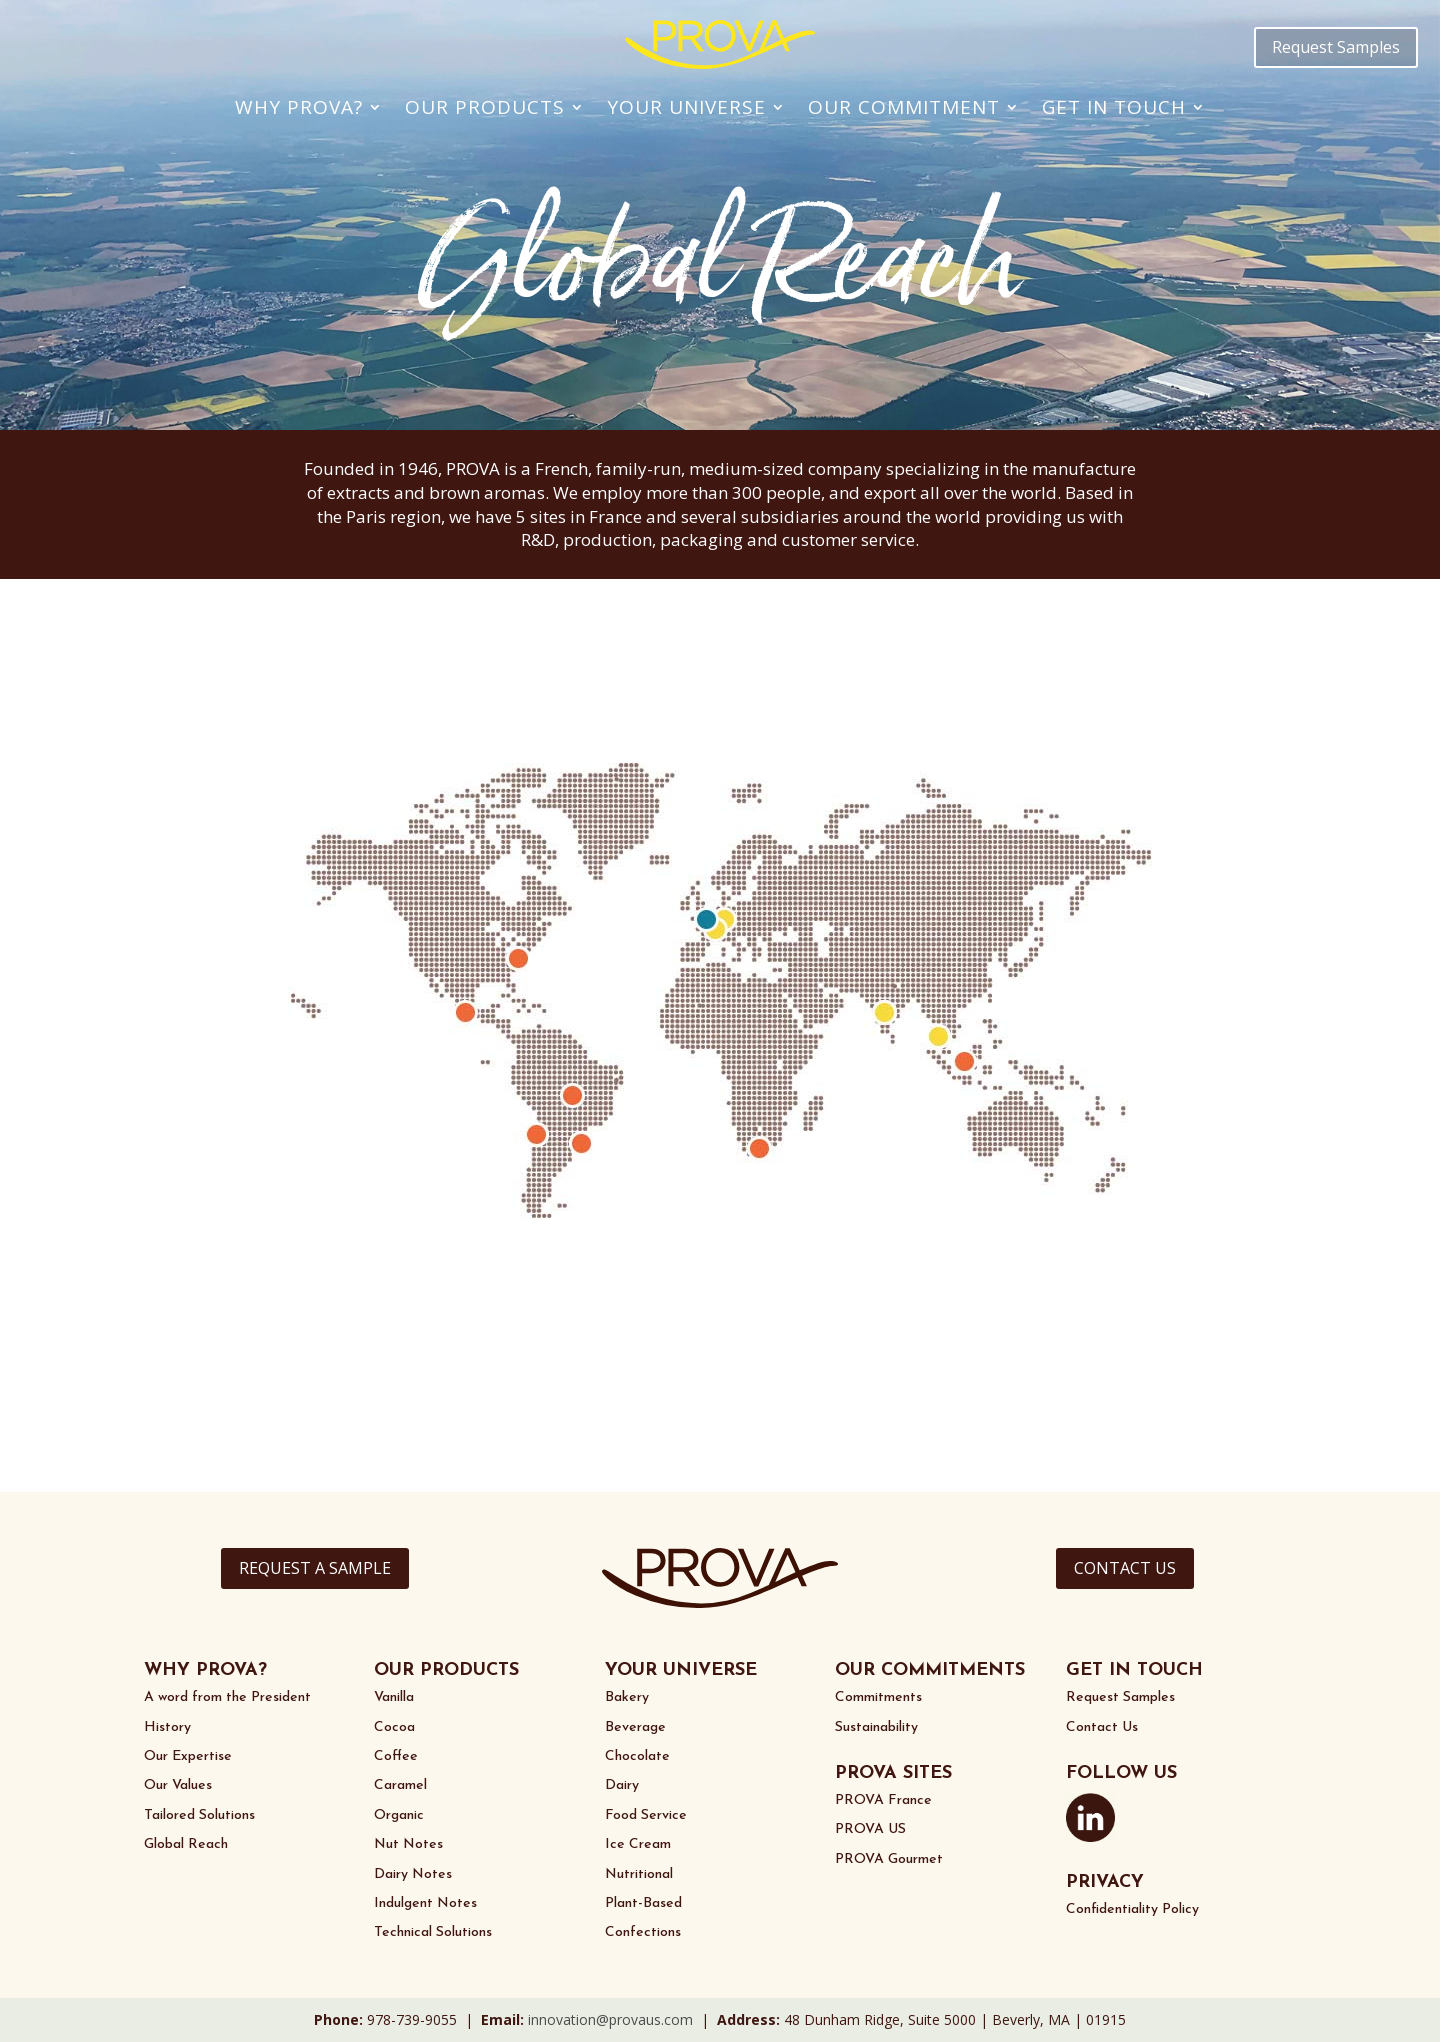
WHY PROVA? (205, 1670)
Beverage (635, 1727)
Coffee (396, 1756)
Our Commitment (904, 107)
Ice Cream (638, 1844)
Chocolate (637, 1756)
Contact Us (1102, 1727)
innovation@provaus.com (610, 2019)
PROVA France (883, 1800)
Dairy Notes (413, 1874)
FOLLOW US (1121, 1773)
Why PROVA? (299, 107)
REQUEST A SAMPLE (315, 1568)
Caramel (400, 1785)
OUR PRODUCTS (446, 1670)
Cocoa (394, 1727)
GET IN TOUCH (1134, 1670)
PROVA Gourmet (889, 1859)
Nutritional (639, 1874)
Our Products (485, 107)
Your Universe (686, 107)
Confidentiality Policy (1132, 1909)
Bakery (627, 1697)
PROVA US (870, 1829)
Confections (643, 1932)
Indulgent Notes (425, 1903)
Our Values (178, 1785)
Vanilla (394, 1697)
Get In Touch (1114, 107)
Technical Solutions (433, 1932)
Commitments (878, 1697)
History (167, 1727)
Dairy (622, 1785)
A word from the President (227, 1697)
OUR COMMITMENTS (930, 1670)
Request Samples (1336, 47)
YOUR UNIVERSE (681, 1670)
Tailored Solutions (199, 1815)
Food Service (646, 1815)
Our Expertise (188, 1756)
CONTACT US (1125, 1568)
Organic (399, 1815)
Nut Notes (408, 1844)
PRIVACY (1105, 1882)
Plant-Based (643, 1903)
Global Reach (186, 1844)
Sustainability (876, 1727)
